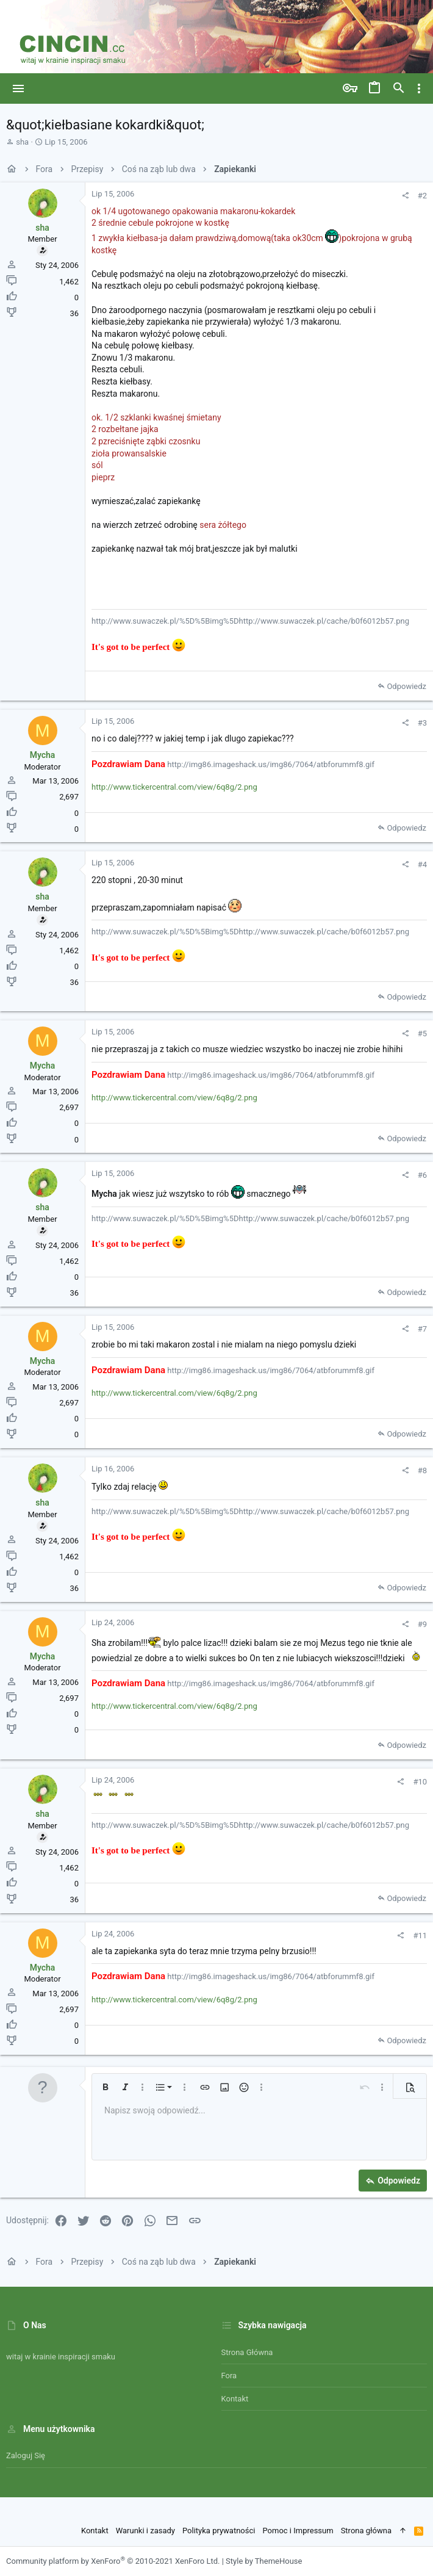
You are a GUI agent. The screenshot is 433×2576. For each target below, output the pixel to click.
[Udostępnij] (405, 195)
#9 (422, 1624)
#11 (420, 1935)
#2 (422, 195)
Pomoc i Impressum (297, 2530)
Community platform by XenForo (113, 2561)
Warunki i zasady (145, 2530)
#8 (422, 1470)
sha (22, 141)
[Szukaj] (399, 88)
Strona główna (247, 2352)
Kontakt (235, 2398)
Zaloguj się (25, 2455)
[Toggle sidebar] (419, 88)
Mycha (42, 755)
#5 (422, 1033)
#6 (422, 1175)
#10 (420, 1781)
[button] (18, 88)
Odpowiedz (406, 686)
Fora (229, 2375)
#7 (422, 1328)
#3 (422, 722)
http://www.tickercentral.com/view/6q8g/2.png (174, 787)
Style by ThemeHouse (264, 2561)
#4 (422, 864)
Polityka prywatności (218, 2530)
